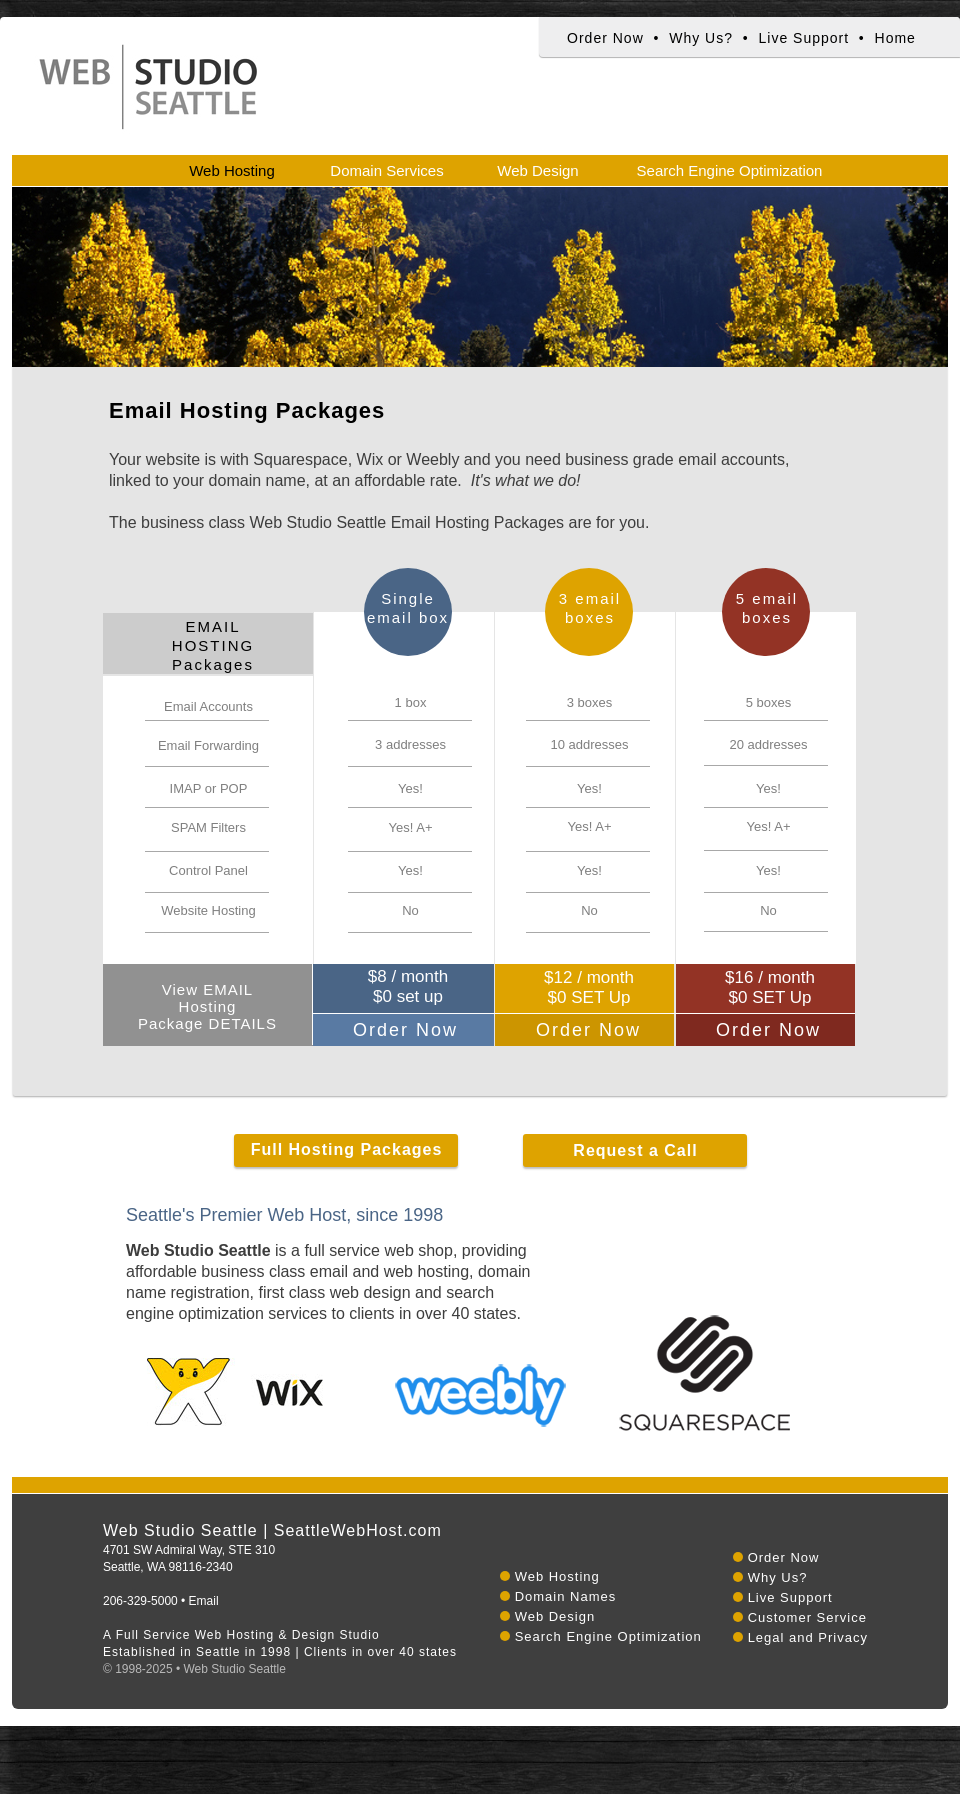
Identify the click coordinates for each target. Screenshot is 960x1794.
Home (895, 38)
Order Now (605, 38)
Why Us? (701, 38)
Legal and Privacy (808, 1637)
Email (204, 1601)
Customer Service (807, 1617)
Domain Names (566, 1596)
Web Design (555, 1616)
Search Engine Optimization (608, 1636)
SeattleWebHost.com (358, 1530)
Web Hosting (557, 1576)
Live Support (803, 38)
